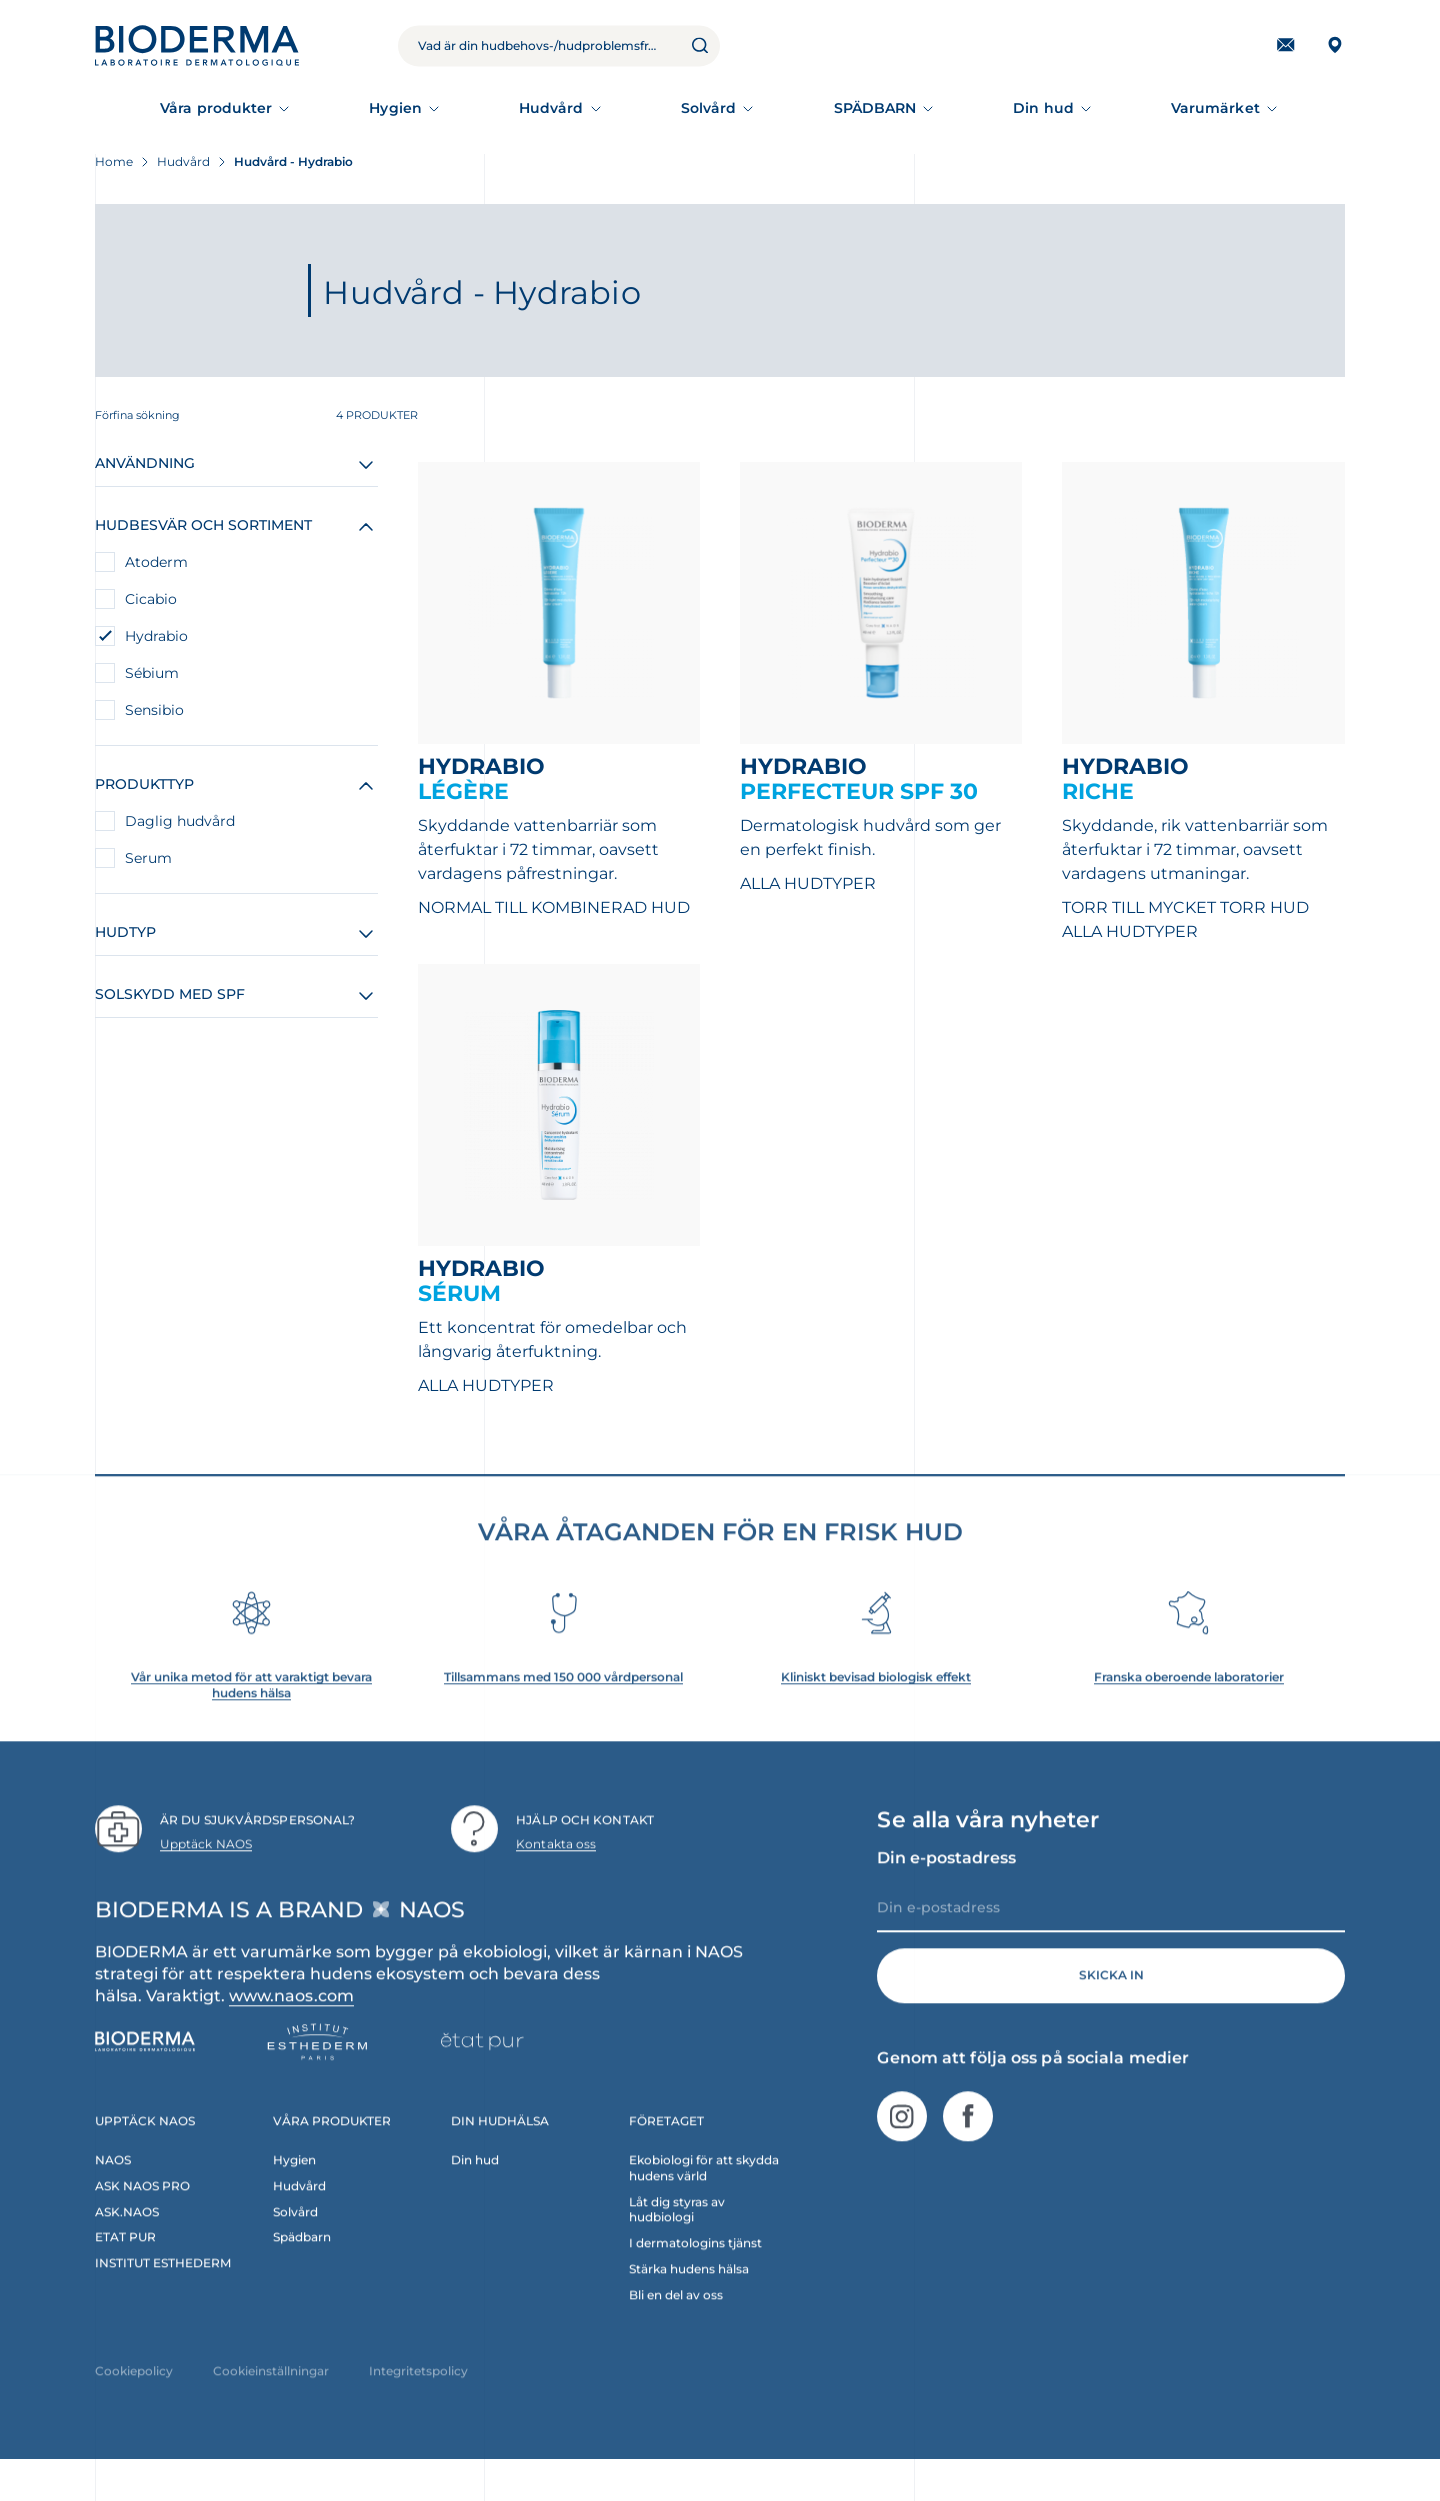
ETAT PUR (125, 2270)
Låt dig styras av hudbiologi (677, 2242)
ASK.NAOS (127, 2244)
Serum (148, 858)
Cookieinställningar (271, 2404)
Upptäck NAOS (206, 1877)
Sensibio (154, 710)
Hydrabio (156, 636)
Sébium (152, 673)
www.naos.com (291, 2028)
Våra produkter (216, 108)
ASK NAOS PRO (142, 2218)
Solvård (709, 108)
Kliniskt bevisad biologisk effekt (876, 1710)
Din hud (1043, 108)
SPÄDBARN (875, 108)
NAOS (113, 2192)
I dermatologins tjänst (695, 2276)
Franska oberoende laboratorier (1189, 1710)
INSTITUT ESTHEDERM (163, 2296)
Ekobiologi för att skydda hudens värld (704, 2200)
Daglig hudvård (180, 821)
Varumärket (1215, 108)
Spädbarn (302, 2270)
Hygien (395, 108)
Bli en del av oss (676, 2328)
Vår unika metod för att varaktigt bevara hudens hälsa (251, 1718)
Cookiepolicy (134, 2404)
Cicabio (151, 599)
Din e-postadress (946, 1890)
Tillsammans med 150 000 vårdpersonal (563, 1710)
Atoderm (156, 562)
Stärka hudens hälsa (689, 2302)
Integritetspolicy (418, 2404)
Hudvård (551, 108)
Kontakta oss (556, 1877)
